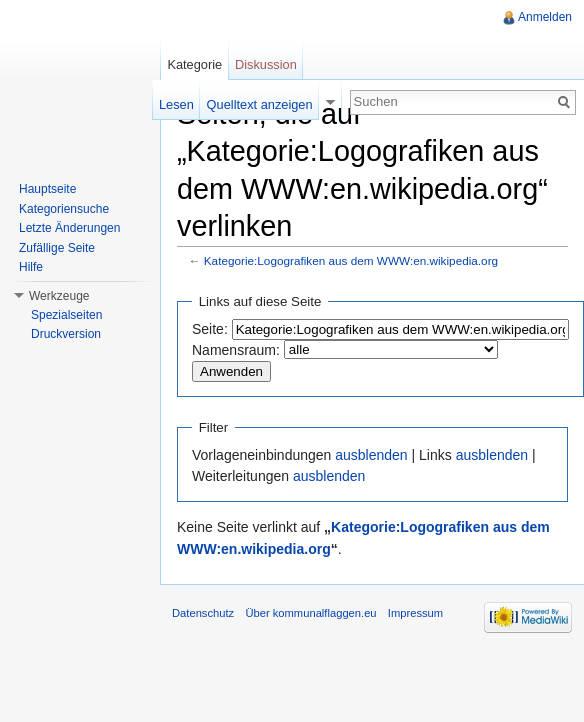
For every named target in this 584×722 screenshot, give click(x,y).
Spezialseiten (66, 315)
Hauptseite (47, 189)
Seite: (210, 329)
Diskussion (266, 64)
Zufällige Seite (57, 248)
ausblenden (371, 455)
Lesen (176, 104)
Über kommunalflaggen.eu (310, 613)
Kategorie (194, 64)
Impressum (415, 613)
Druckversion (66, 334)
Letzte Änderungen (69, 228)
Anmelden (545, 17)
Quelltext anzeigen (260, 104)
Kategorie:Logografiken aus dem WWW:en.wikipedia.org (351, 260)
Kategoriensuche (64, 209)
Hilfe (31, 267)
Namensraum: (236, 350)
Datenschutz (203, 613)
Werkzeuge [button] (59, 296)
